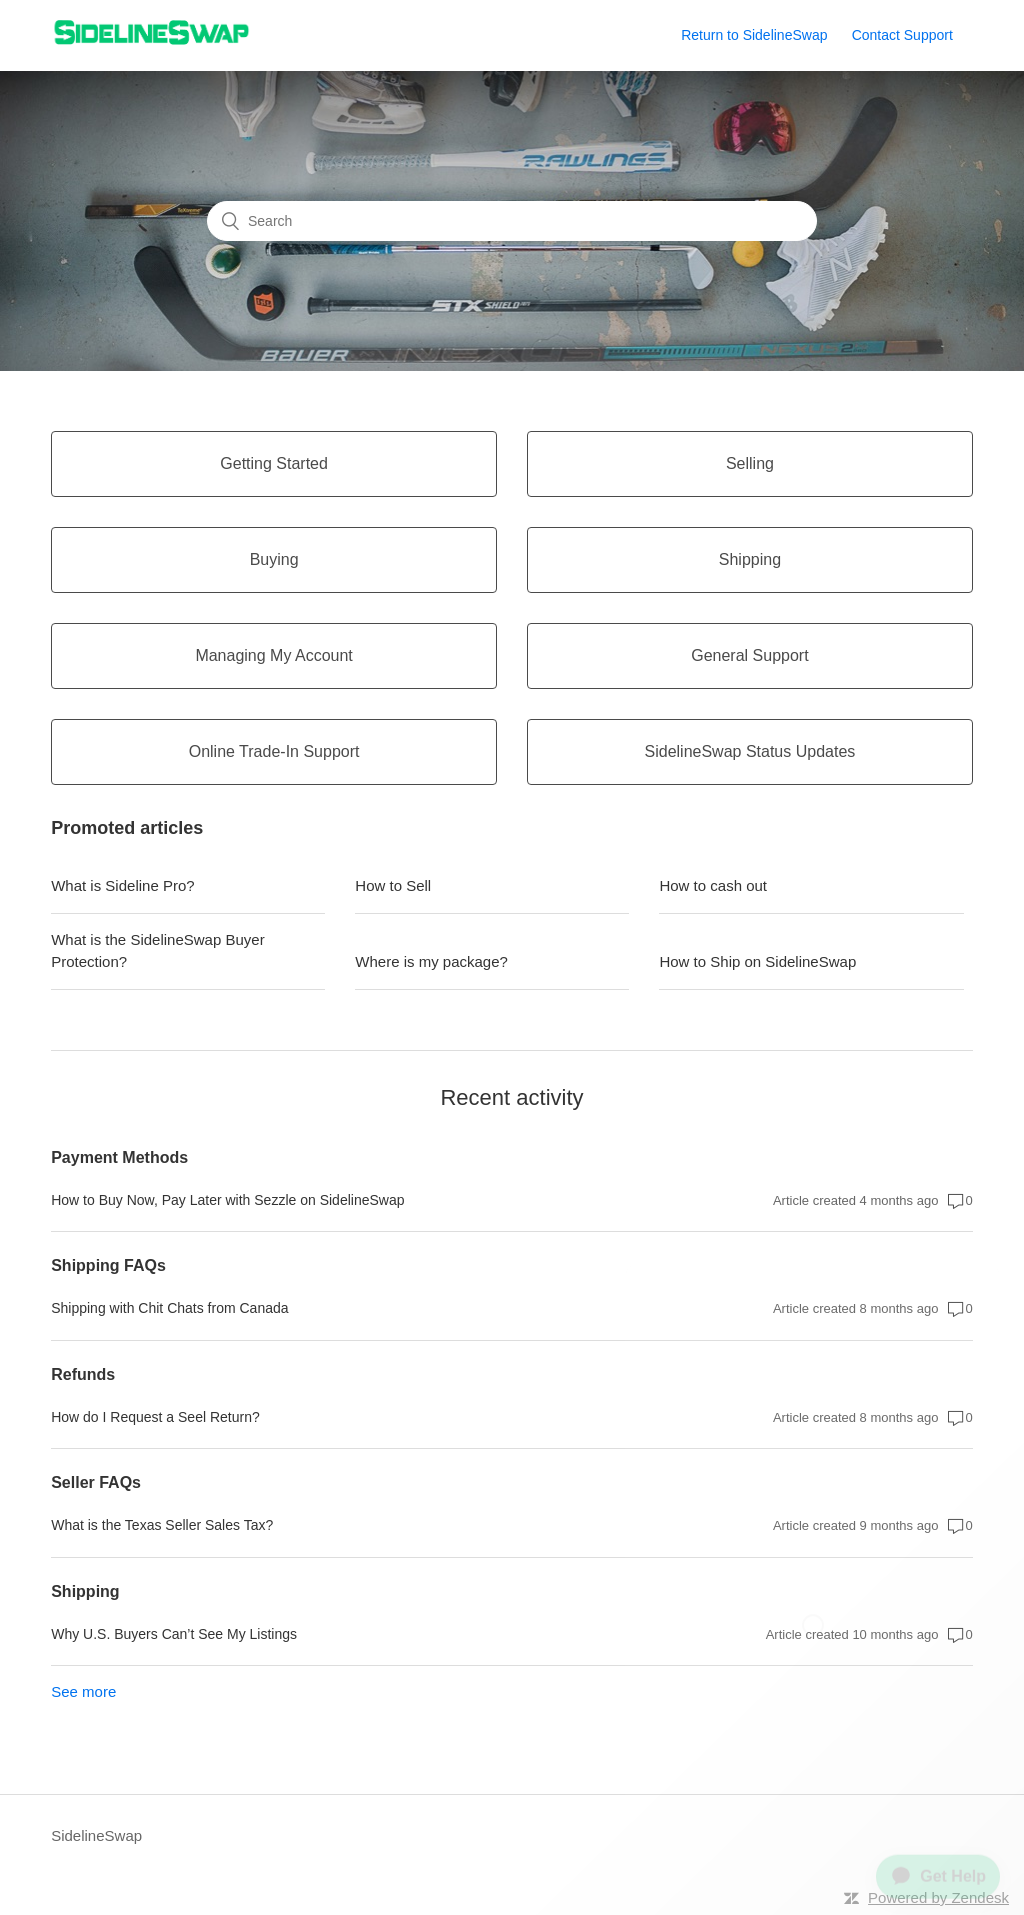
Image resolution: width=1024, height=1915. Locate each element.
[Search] (512, 221)
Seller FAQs (96, 1482)
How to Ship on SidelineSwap (757, 961)
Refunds (83, 1374)
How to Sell (393, 885)
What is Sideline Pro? (122, 885)
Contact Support (902, 35)
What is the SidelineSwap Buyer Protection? (157, 951)
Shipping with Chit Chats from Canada (169, 1308)
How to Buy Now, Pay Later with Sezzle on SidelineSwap (227, 1200)
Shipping (85, 1591)
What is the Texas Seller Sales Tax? (162, 1525)
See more (83, 1691)
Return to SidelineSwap (754, 35)
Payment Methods (119, 1157)
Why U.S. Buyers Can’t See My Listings (174, 1634)
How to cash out (713, 885)
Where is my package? (431, 961)
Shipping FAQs (108, 1265)
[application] (930, 1869)
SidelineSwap (96, 1835)
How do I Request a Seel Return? (155, 1417)
